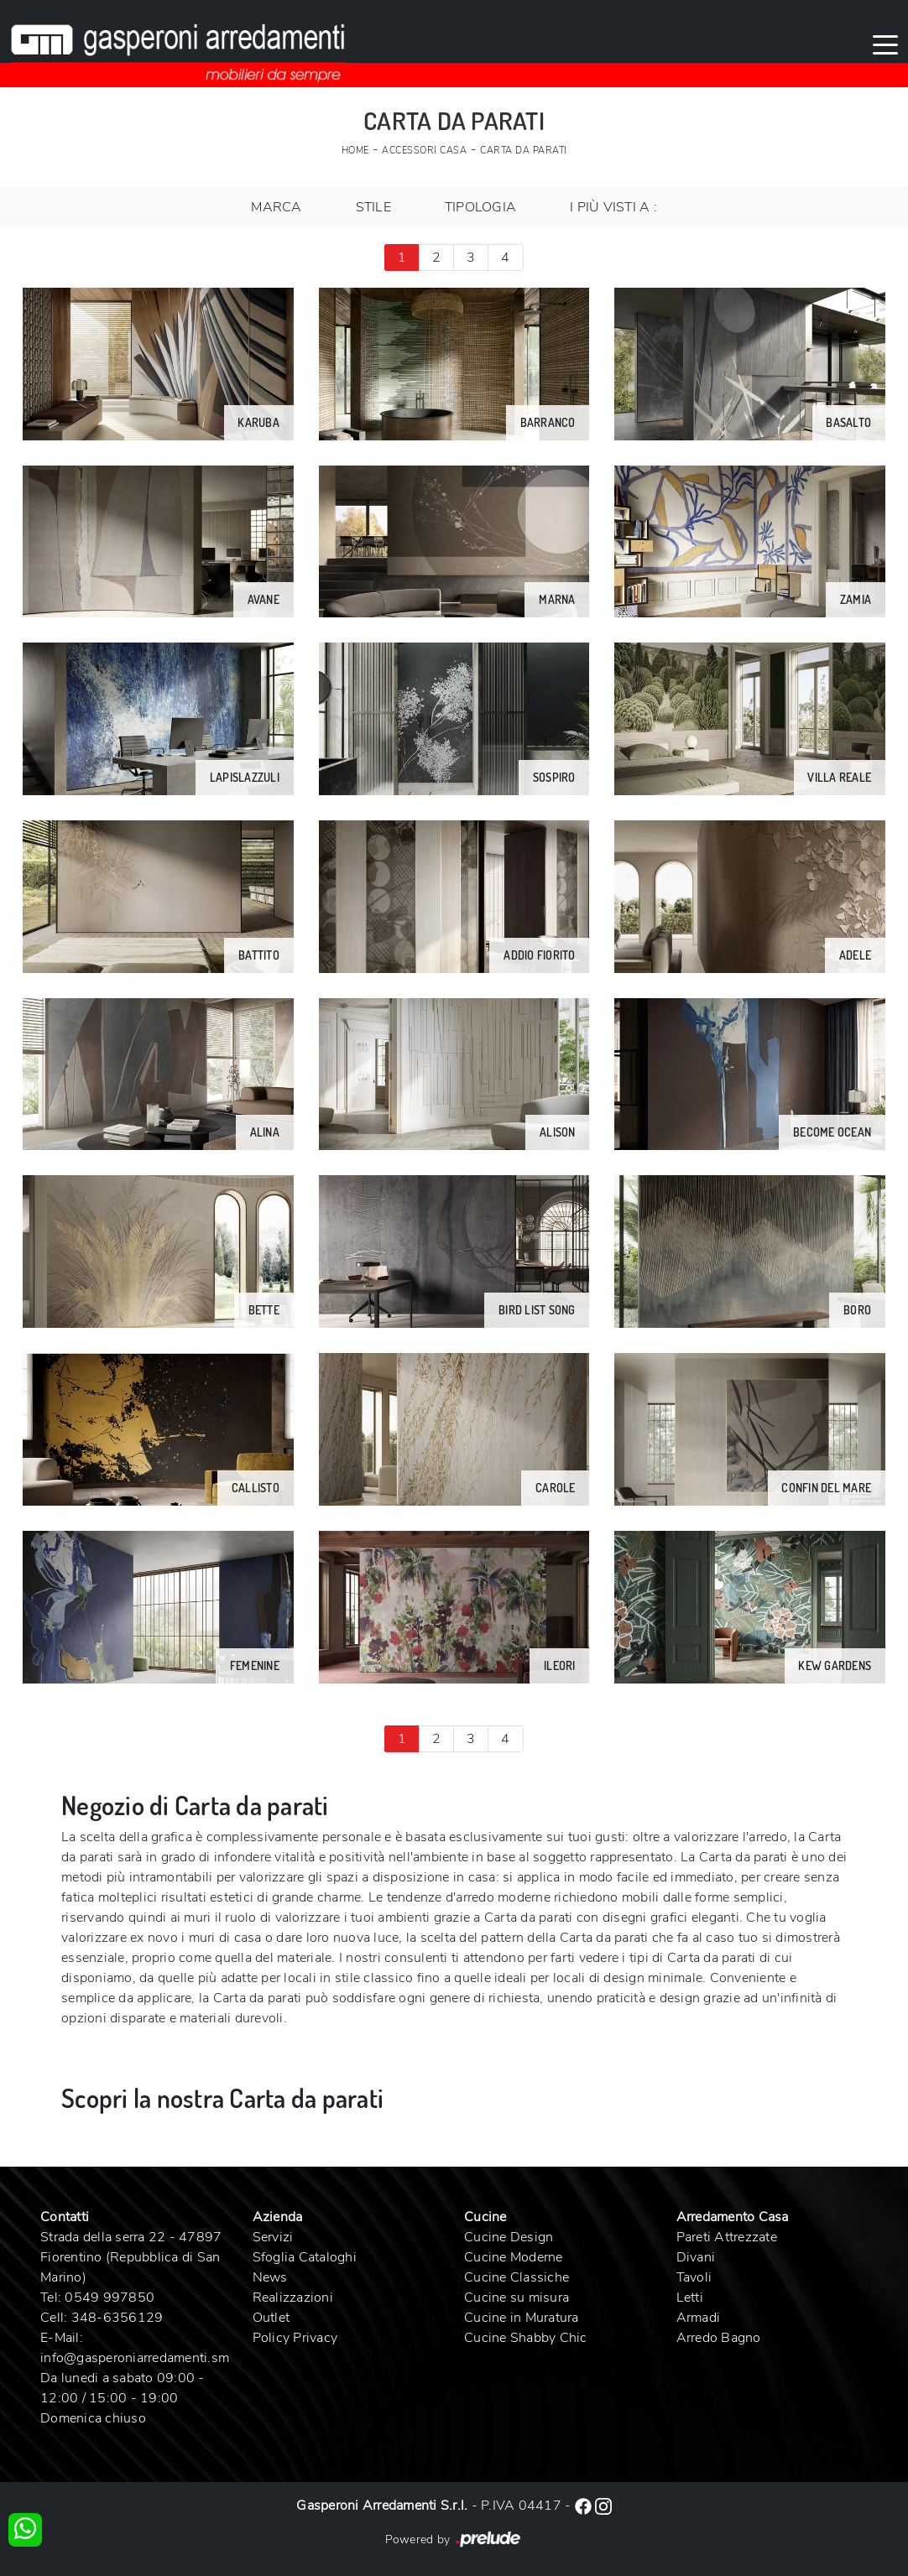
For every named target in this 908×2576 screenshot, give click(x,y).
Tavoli (694, 2277)
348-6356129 (117, 2317)
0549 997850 (109, 2297)
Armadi (698, 2317)
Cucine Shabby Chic (525, 2338)
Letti (689, 2297)
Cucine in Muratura (521, 2317)
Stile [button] (373, 207)
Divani (696, 2257)
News (270, 2277)
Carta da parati (523, 150)
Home (355, 150)
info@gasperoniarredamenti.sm (134, 2358)
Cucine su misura (516, 2297)
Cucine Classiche (516, 2277)
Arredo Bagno (718, 2338)
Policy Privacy (295, 2338)
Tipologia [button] (480, 207)
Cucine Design (508, 2237)
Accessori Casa (424, 150)
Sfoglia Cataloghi (305, 2257)
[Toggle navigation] (885, 43)
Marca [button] (276, 207)
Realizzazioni (293, 2297)
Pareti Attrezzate (726, 2237)
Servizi (273, 2237)
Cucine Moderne (513, 2257)
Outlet (271, 2317)
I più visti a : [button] (613, 207)
